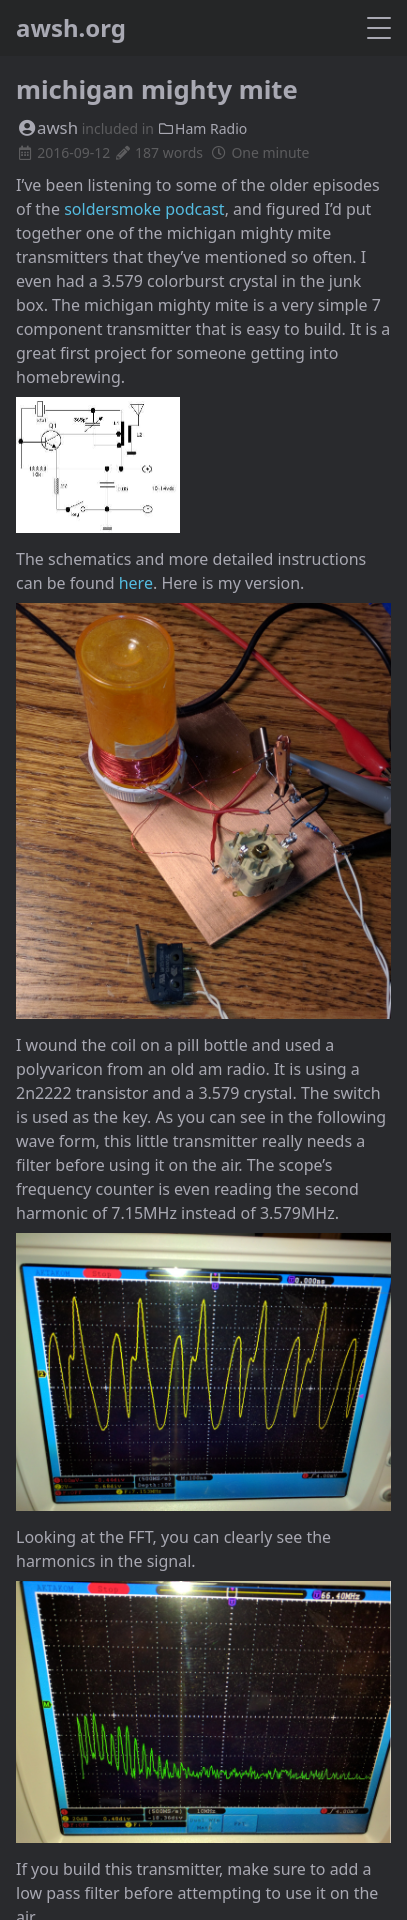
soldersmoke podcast (144, 209)
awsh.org (71, 27)
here (136, 583)
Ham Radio (203, 128)
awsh (47, 127)
